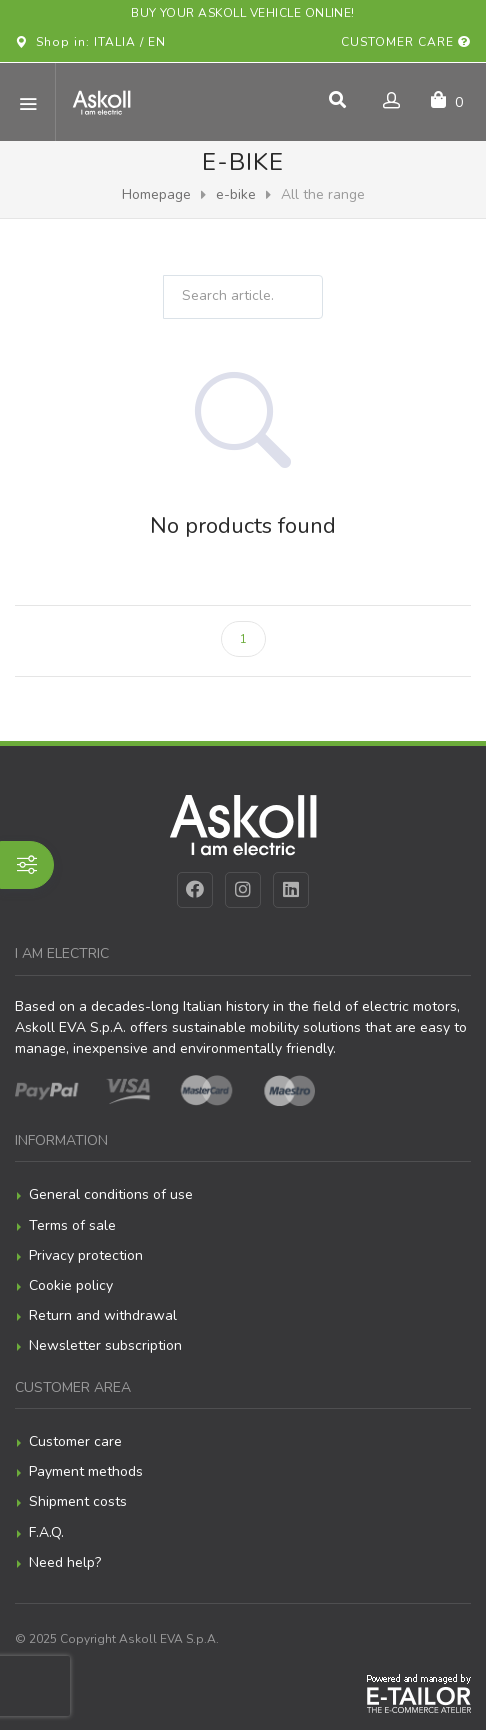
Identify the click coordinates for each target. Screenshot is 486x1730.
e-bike (236, 194)
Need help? (65, 1562)
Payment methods (86, 1471)
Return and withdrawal (103, 1315)
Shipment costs (78, 1501)
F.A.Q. (46, 1532)
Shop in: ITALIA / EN (90, 42)
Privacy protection (86, 1255)
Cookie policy (71, 1285)
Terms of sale (72, 1225)
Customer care (406, 42)
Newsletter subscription (105, 1345)
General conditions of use (111, 1194)
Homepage (156, 194)
